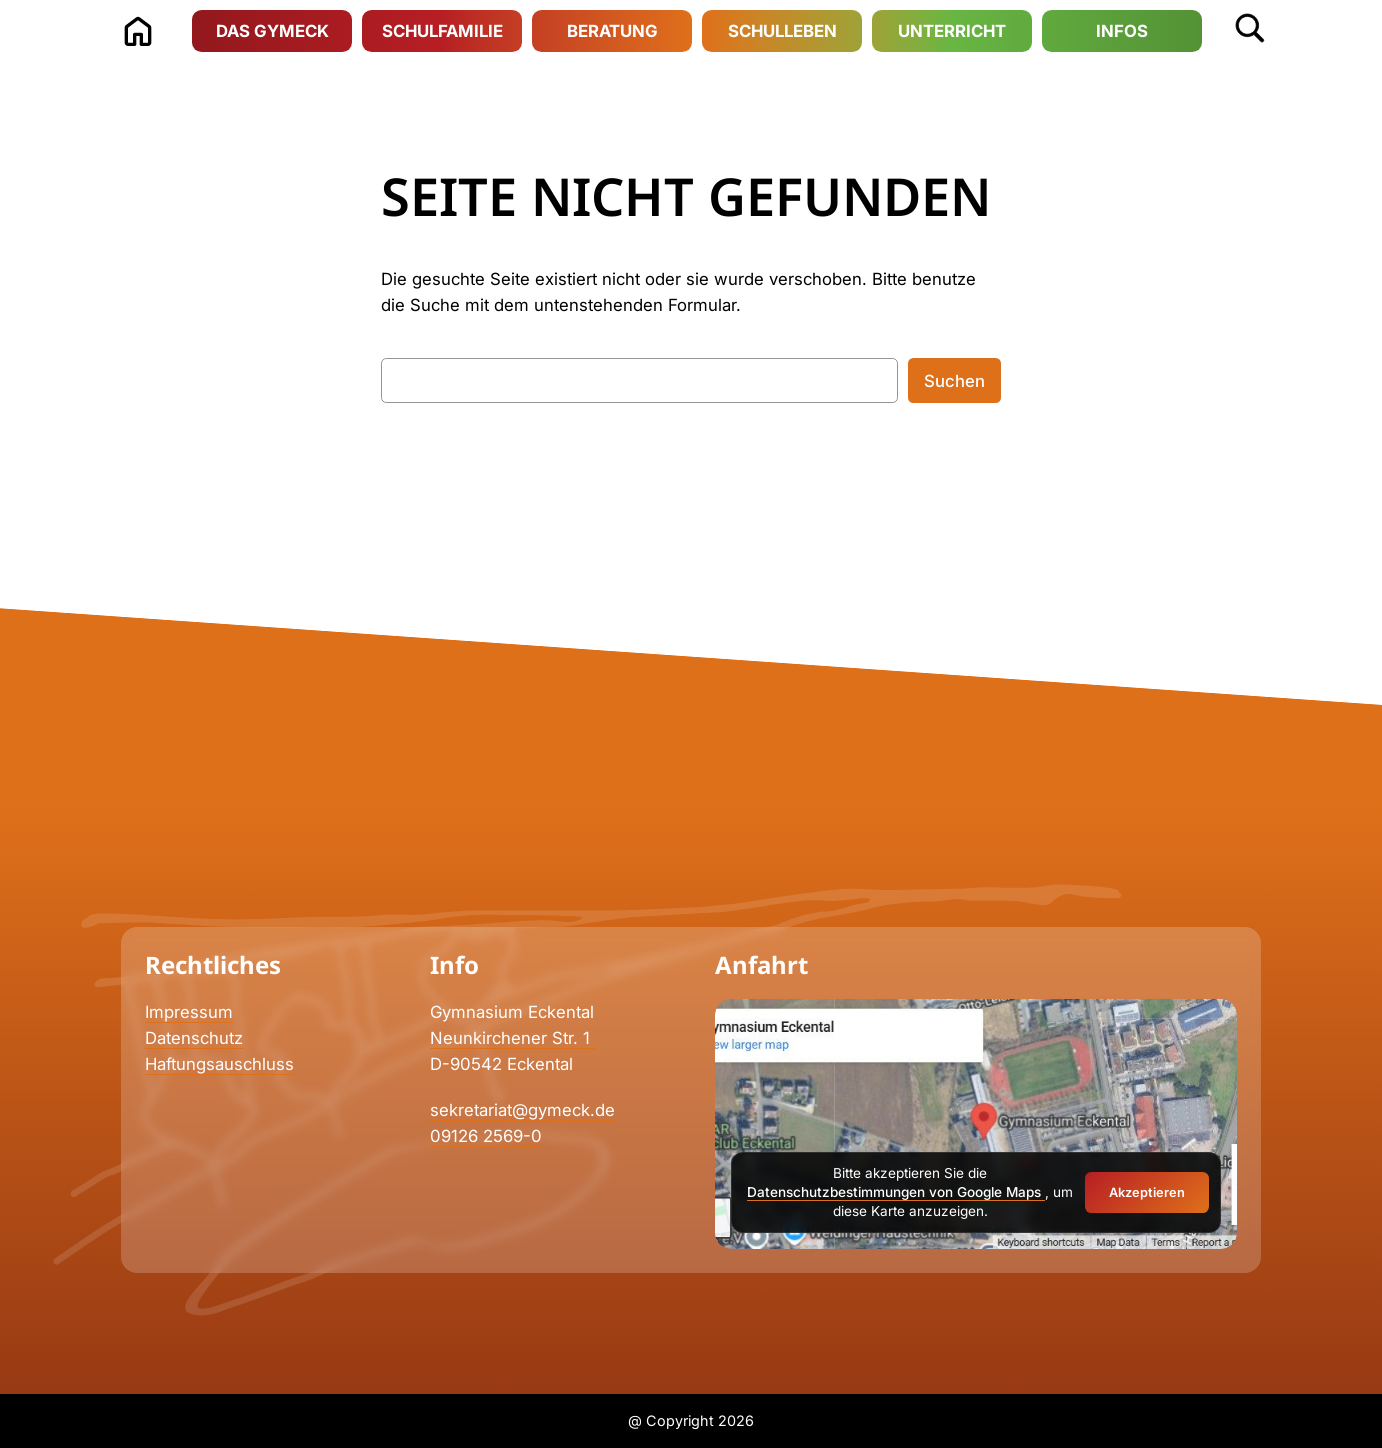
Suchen (954, 381)
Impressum (189, 1012)
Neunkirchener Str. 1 (512, 1038)
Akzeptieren (1147, 1192)
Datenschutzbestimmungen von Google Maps (896, 1192)
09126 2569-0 (486, 1136)
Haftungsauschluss (219, 1064)
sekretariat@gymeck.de (522, 1110)
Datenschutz (194, 1038)
